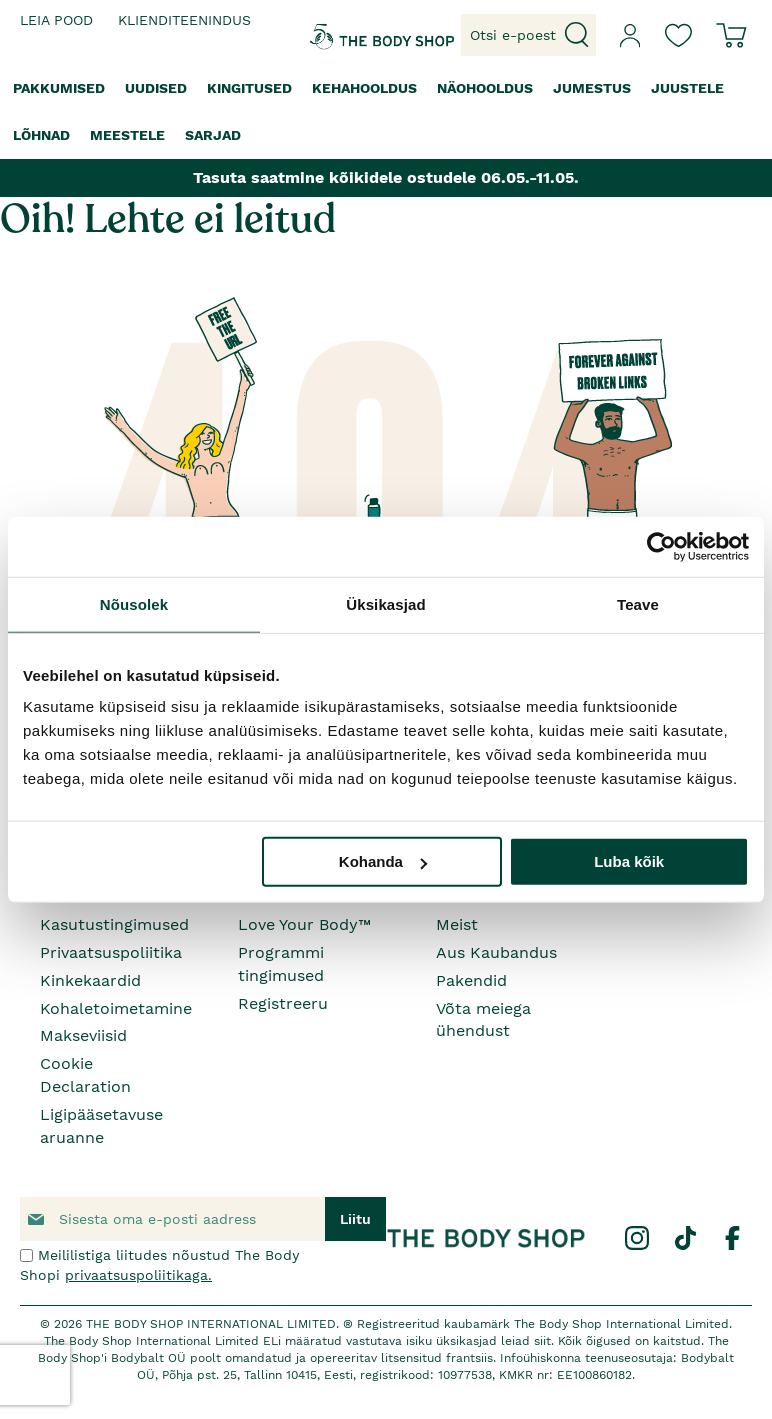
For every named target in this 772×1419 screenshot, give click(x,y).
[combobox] (528, 35)
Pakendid (471, 980)
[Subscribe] (355, 1219)
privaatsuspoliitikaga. (138, 1275)
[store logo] (338, 35)
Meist (457, 924)
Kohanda (383, 861)
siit (542, 1341)
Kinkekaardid (90, 980)
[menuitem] (59, 88)
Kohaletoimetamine (116, 1008)
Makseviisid (83, 1035)
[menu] (386, 112)
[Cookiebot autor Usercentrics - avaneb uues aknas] (661, 546)
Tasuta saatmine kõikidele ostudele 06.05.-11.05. (386, 177)
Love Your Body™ (304, 924)
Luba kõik (629, 861)
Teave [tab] (638, 603)
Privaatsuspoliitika (111, 952)
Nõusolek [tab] (134, 603)
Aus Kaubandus (496, 952)
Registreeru (283, 1003)
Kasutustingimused (114, 924)
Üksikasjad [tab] (385, 603)
